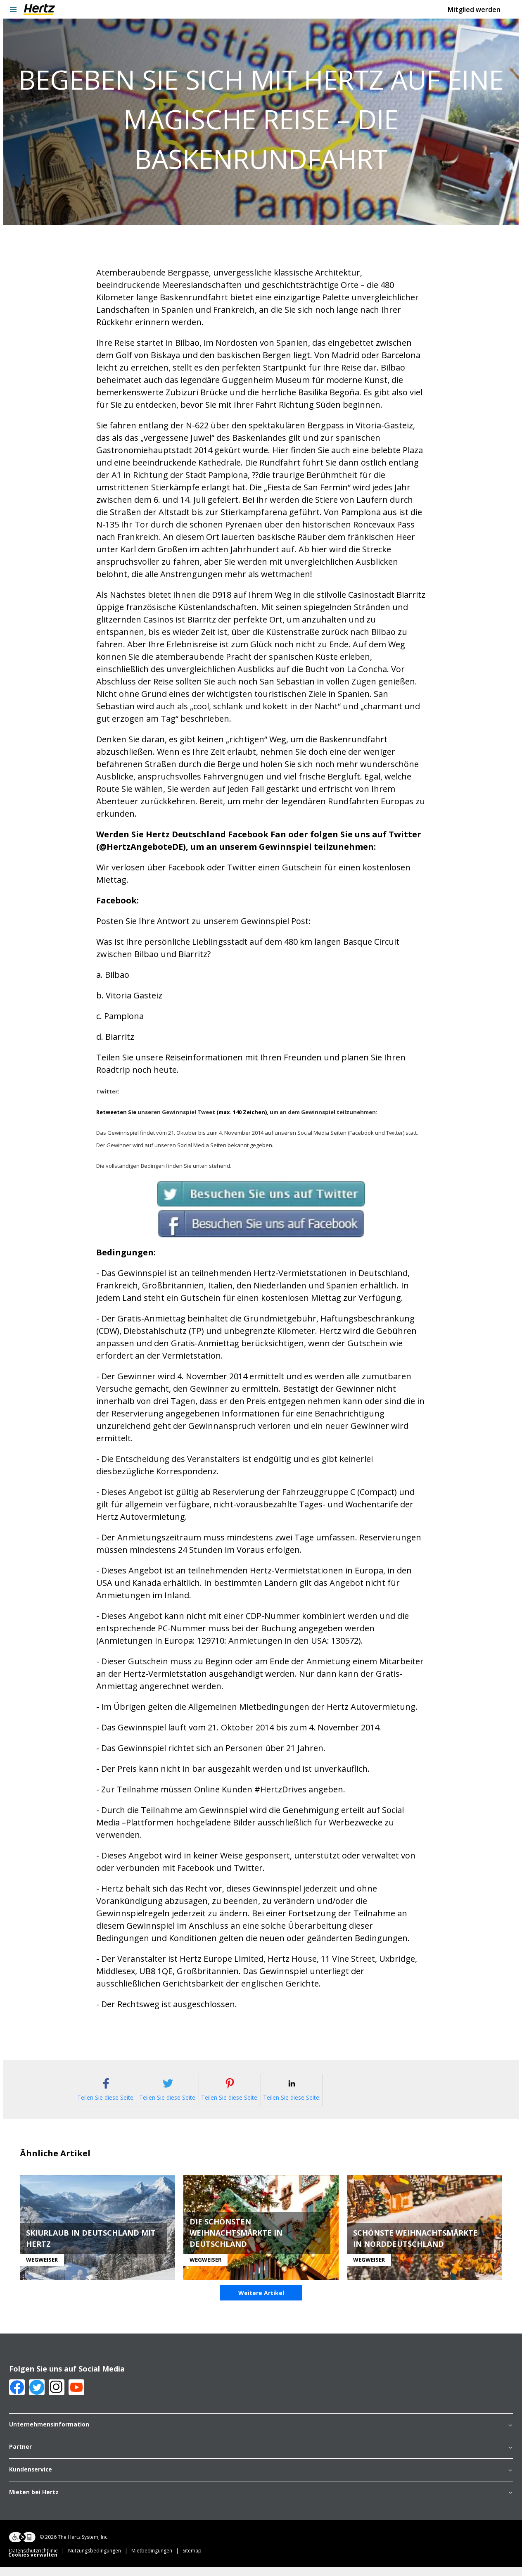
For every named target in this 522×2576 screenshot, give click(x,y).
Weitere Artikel (261, 2304)
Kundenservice (261, 2481)
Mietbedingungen (157, 2562)
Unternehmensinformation (261, 2436)
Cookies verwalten (32, 2565)
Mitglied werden (474, 9)
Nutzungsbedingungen (99, 2562)
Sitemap (192, 2562)
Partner (261, 2458)
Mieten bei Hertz (261, 2504)
